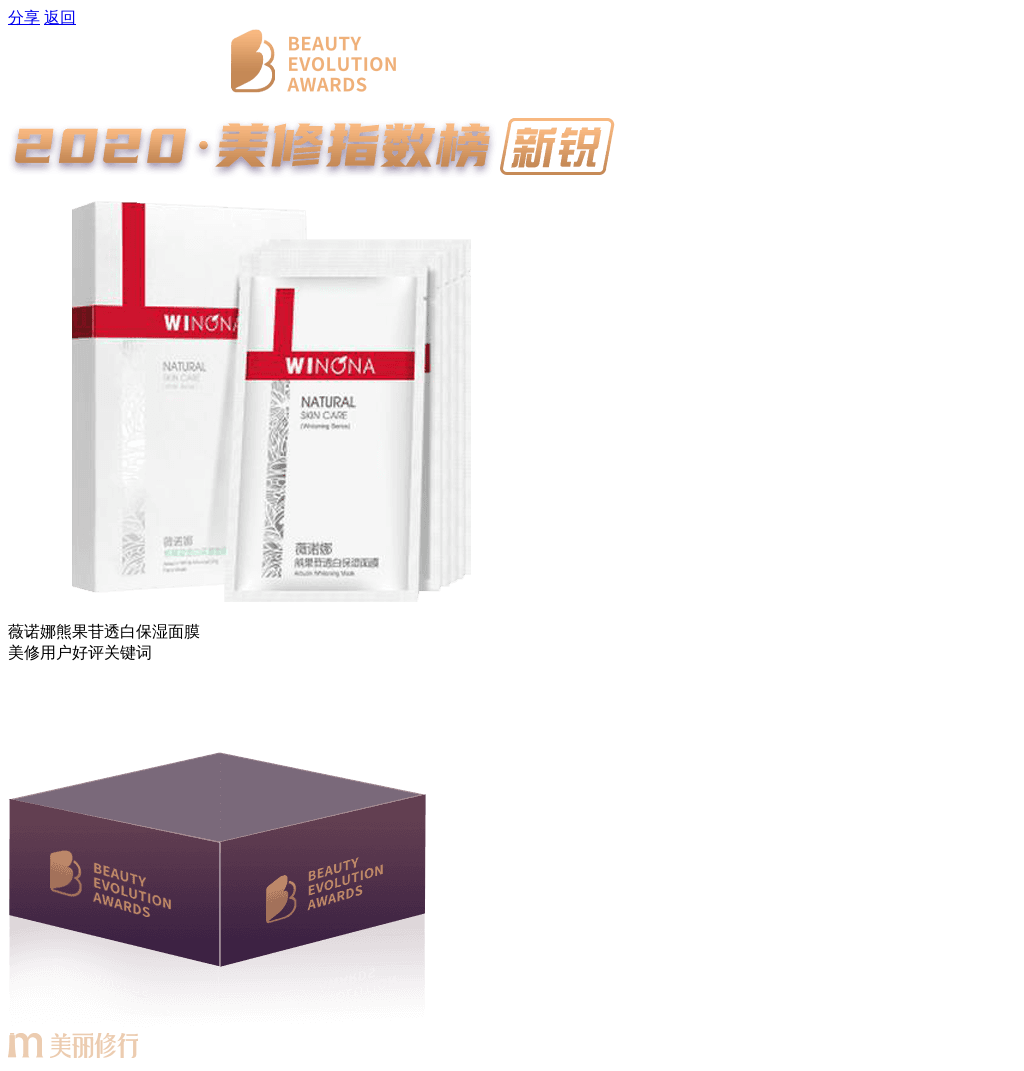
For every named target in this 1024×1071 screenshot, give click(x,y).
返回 (60, 17)
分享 (24, 17)
